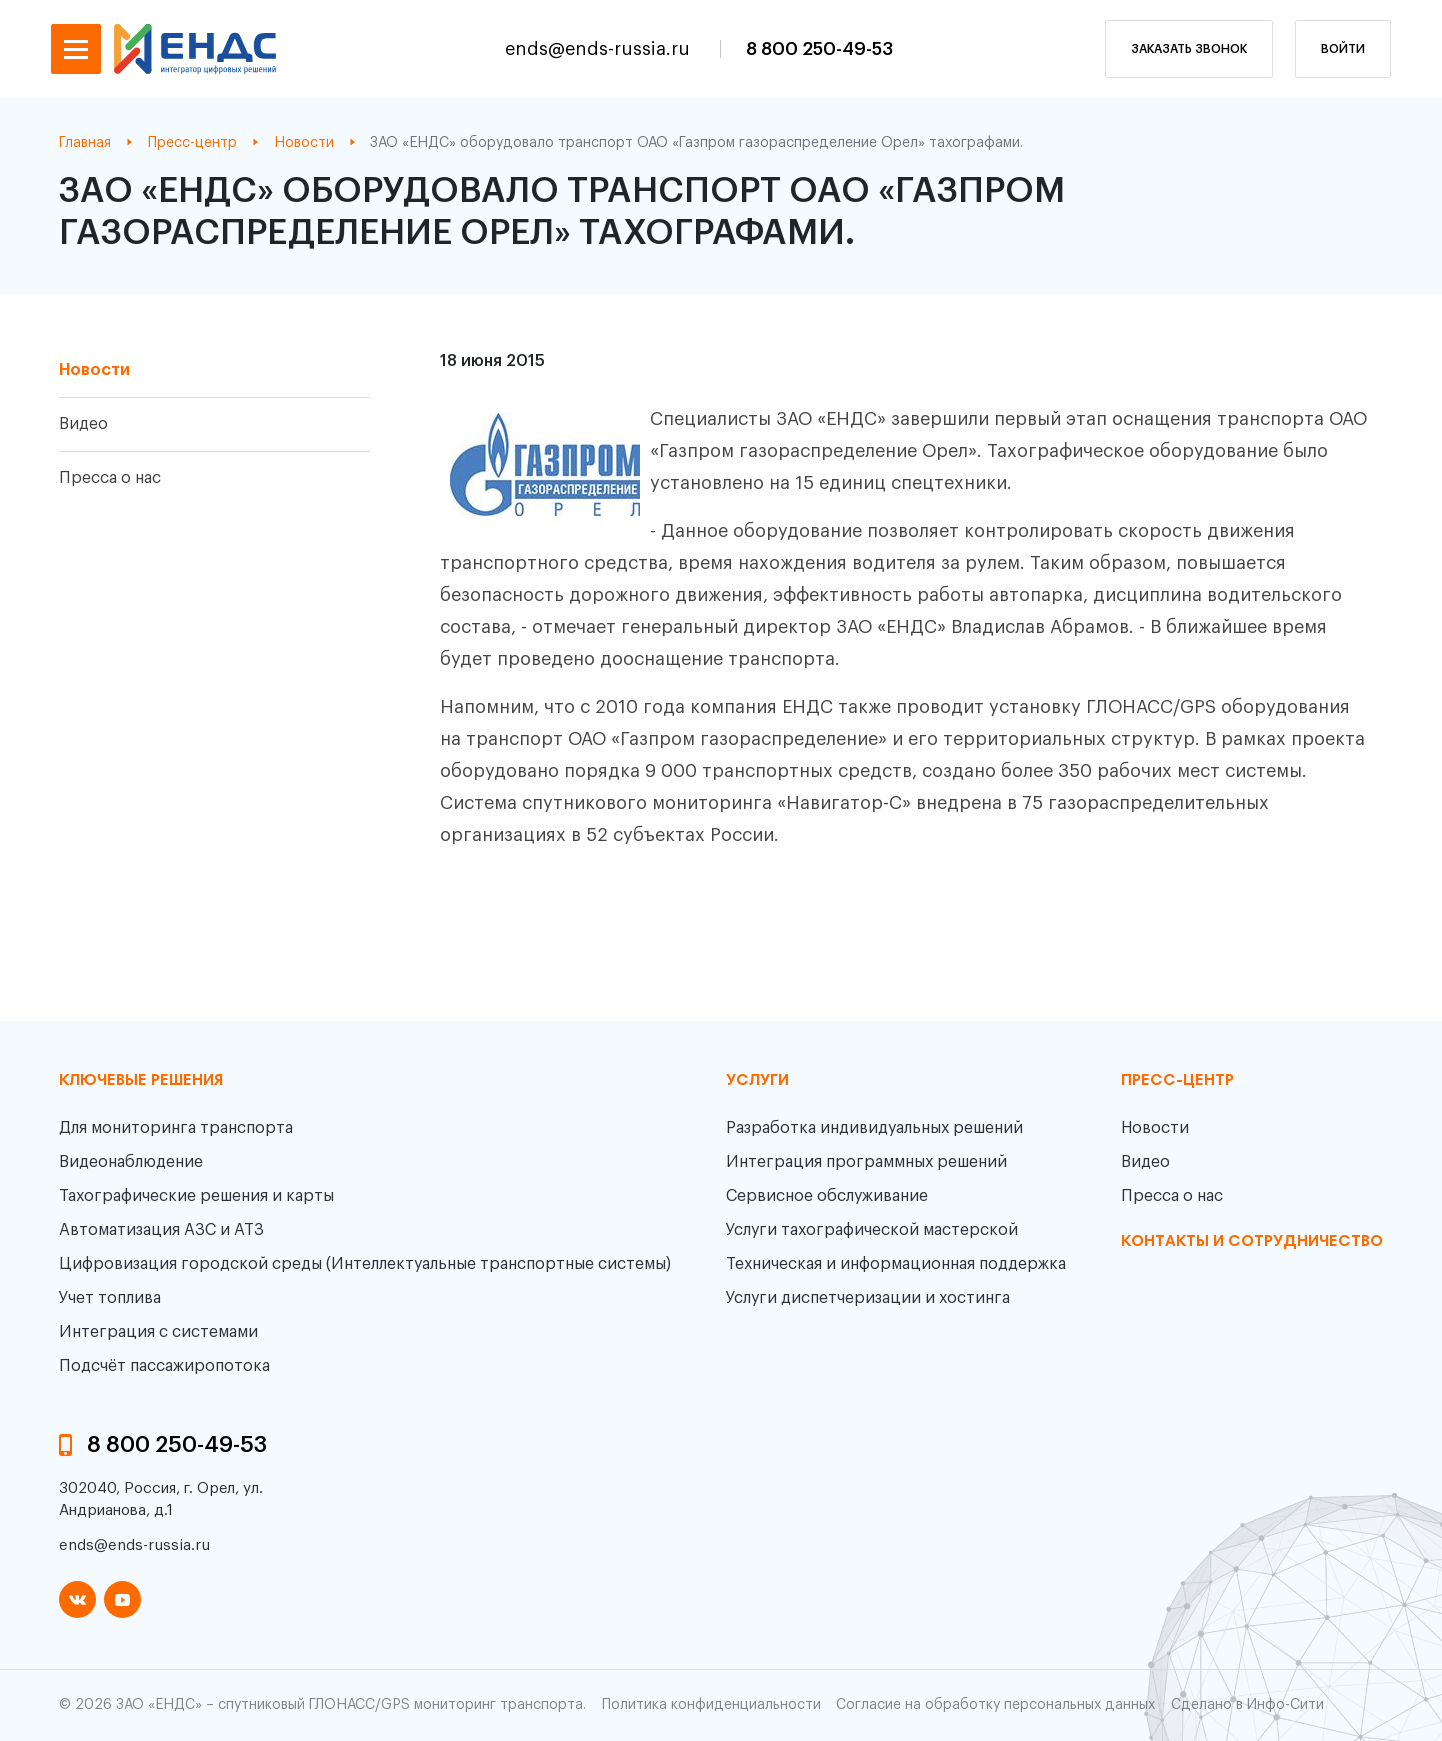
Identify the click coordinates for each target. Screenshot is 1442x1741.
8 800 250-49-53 (819, 49)
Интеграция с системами (158, 1332)
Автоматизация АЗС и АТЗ (161, 1230)
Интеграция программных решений (866, 1162)
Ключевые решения (141, 1081)
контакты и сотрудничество (1252, 1242)
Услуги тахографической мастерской (872, 1230)
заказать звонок (1189, 49)
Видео (83, 424)
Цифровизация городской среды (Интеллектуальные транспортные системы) (365, 1264)
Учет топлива (110, 1298)
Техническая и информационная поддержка (896, 1264)
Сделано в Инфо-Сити (1247, 1705)
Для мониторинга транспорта (176, 1128)
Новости (94, 370)
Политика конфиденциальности (711, 1705)
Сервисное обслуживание (827, 1196)
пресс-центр (1177, 1081)
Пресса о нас (110, 478)
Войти (1343, 49)
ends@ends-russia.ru (600, 49)
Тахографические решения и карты (196, 1196)
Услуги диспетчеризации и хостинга (868, 1298)
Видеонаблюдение (131, 1162)
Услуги (757, 1081)
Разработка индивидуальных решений (874, 1128)
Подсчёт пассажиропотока (164, 1366)
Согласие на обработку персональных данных (995, 1705)
